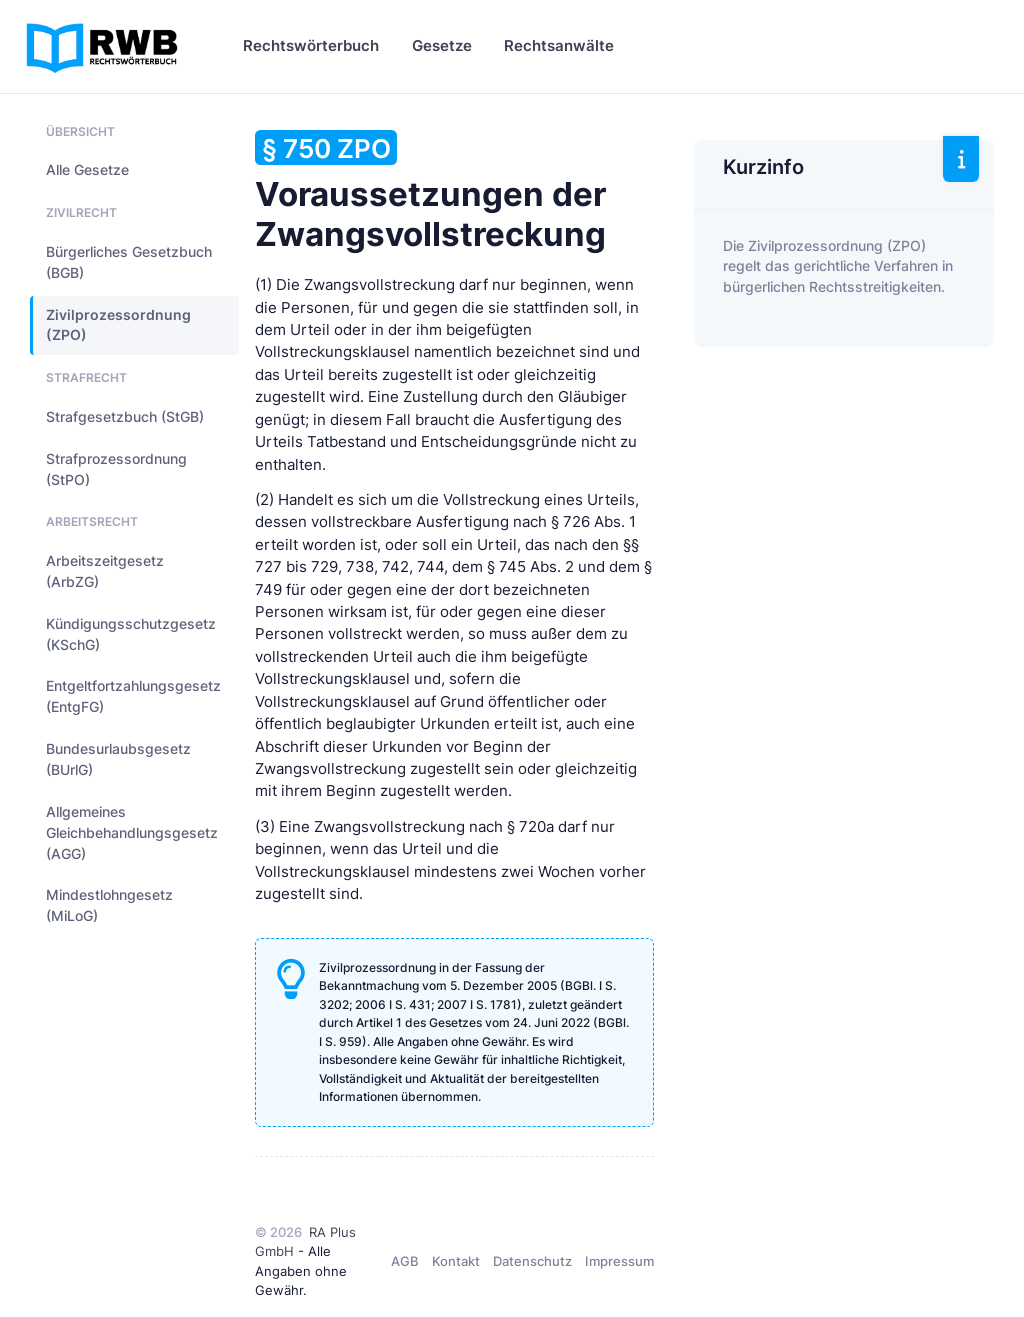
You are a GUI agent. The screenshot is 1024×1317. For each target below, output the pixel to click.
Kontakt (456, 1261)
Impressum (619, 1261)
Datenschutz (532, 1261)
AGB (405, 1261)
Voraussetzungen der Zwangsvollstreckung (430, 192)
